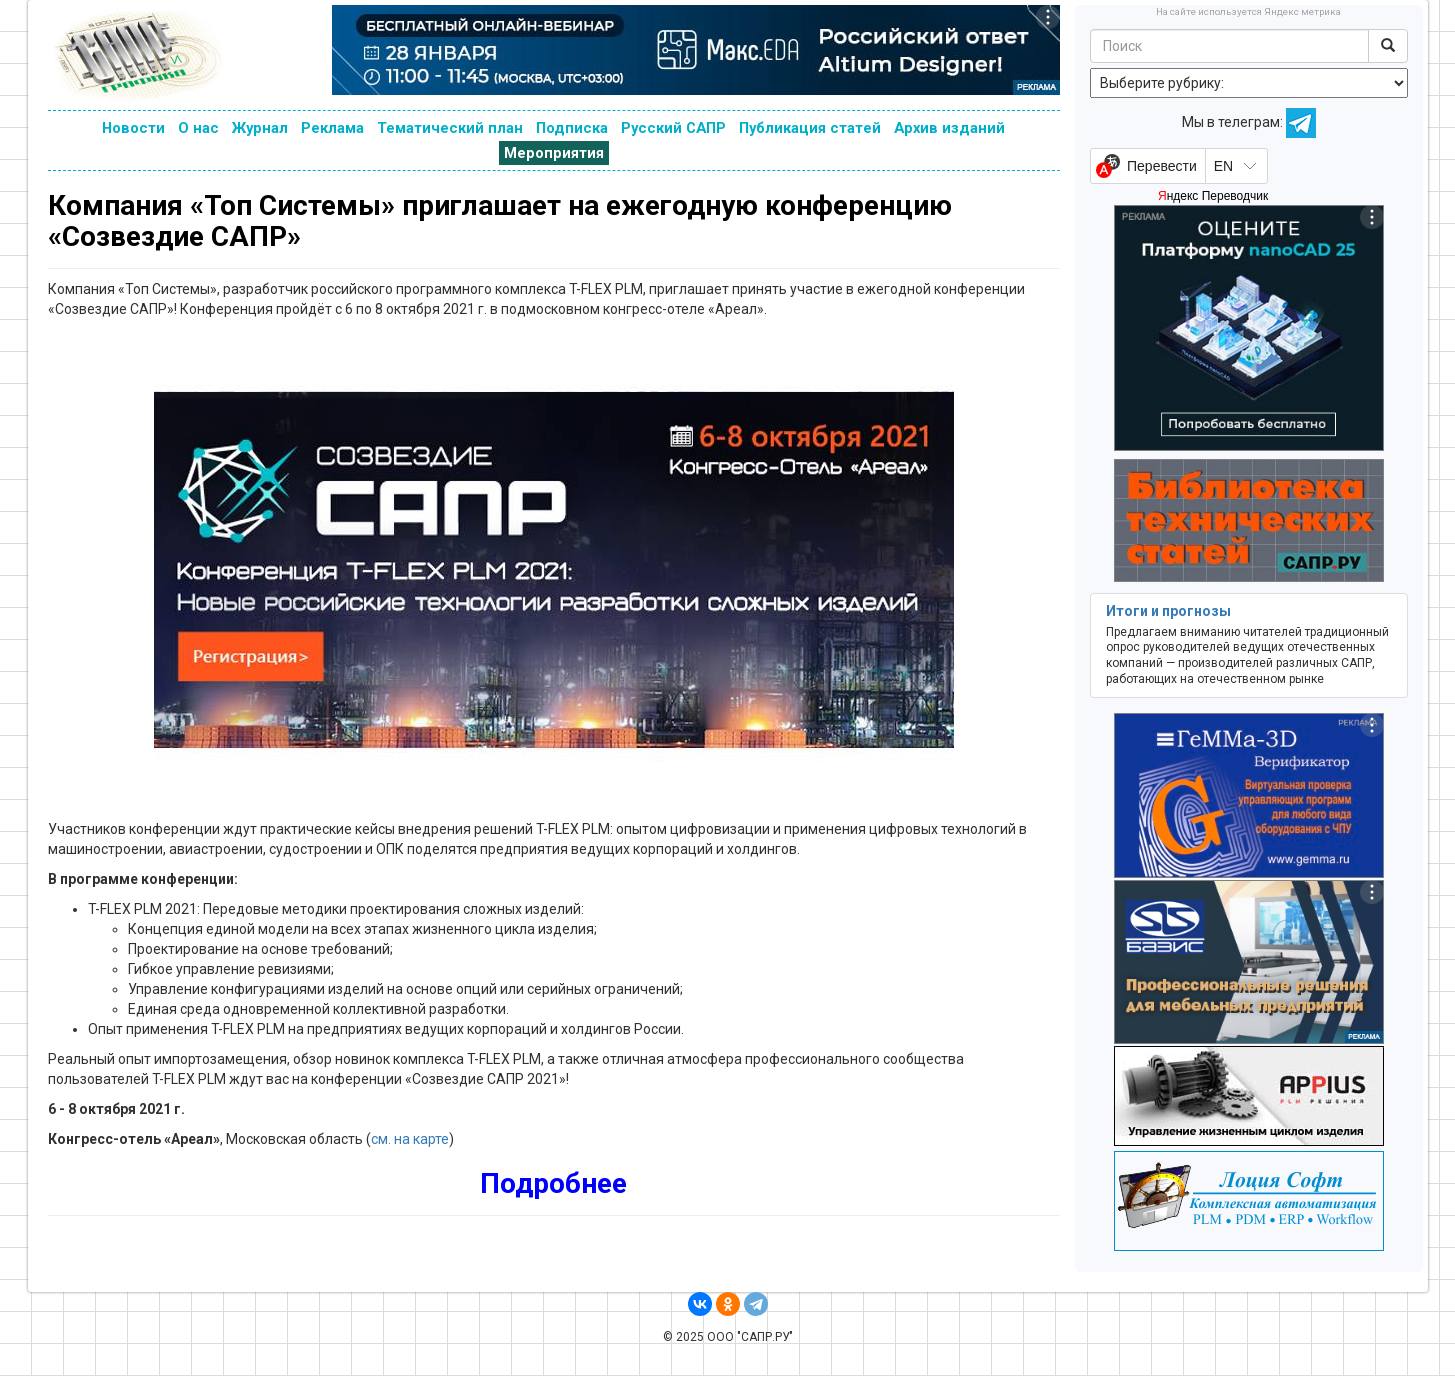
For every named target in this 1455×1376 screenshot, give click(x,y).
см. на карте (410, 1139)
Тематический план (450, 128)
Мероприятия (554, 153)
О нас (198, 128)
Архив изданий (949, 128)
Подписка (572, 128)
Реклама (332, 128)
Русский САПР (673, 128)
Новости (133, 128)
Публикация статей (810, 128)
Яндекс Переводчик (1213, 196)
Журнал (260, 128)
